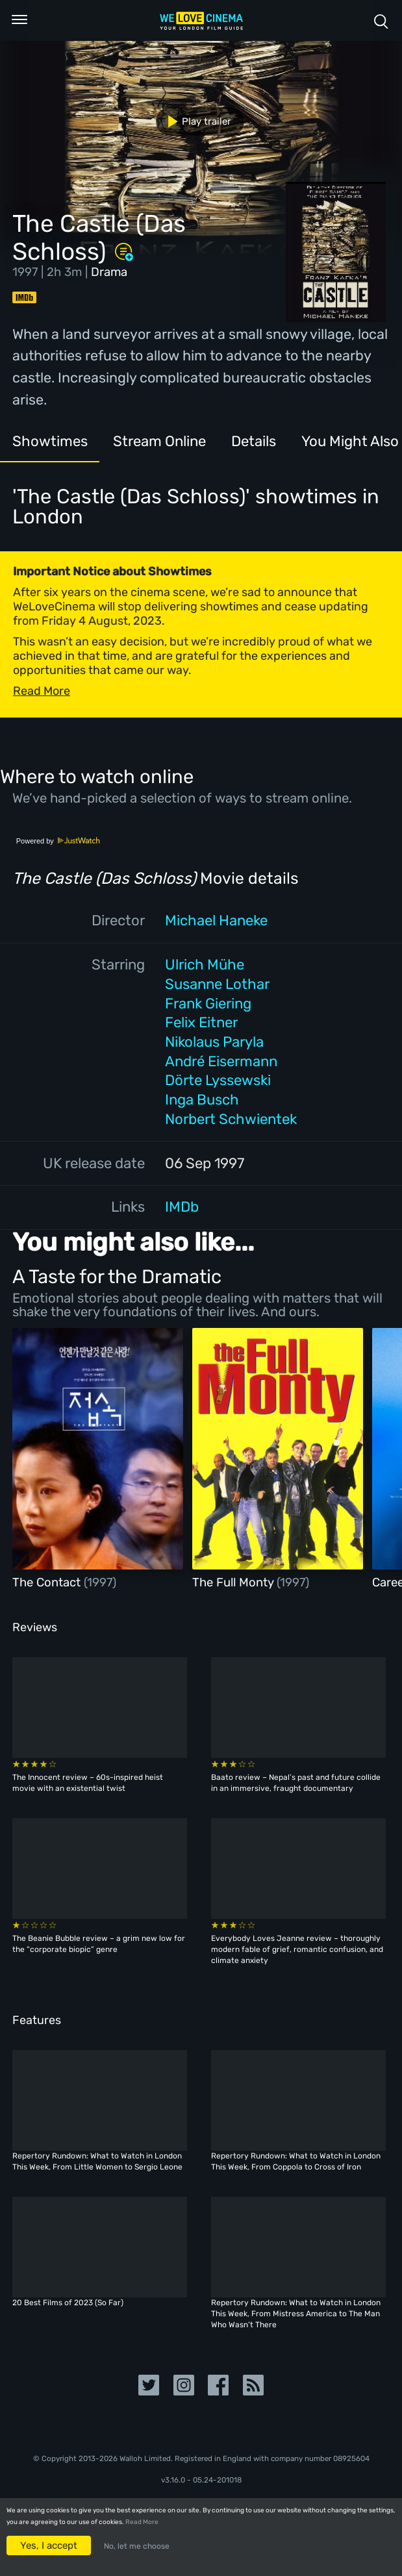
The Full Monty (234, 1582)
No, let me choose (137, 2546)
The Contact (48, 1582)
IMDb (182, 1207)
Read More (141, 2522)
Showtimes (50, 441)
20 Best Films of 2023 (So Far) (67, 2302)
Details (253, 441)
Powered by (58, 841)
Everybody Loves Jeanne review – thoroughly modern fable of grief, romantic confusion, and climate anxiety (297, 1949)
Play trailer (194, 121)
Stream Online (159, 441)
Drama (109, 272)
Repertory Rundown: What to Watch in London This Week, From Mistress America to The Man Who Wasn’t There (296, 2313)
